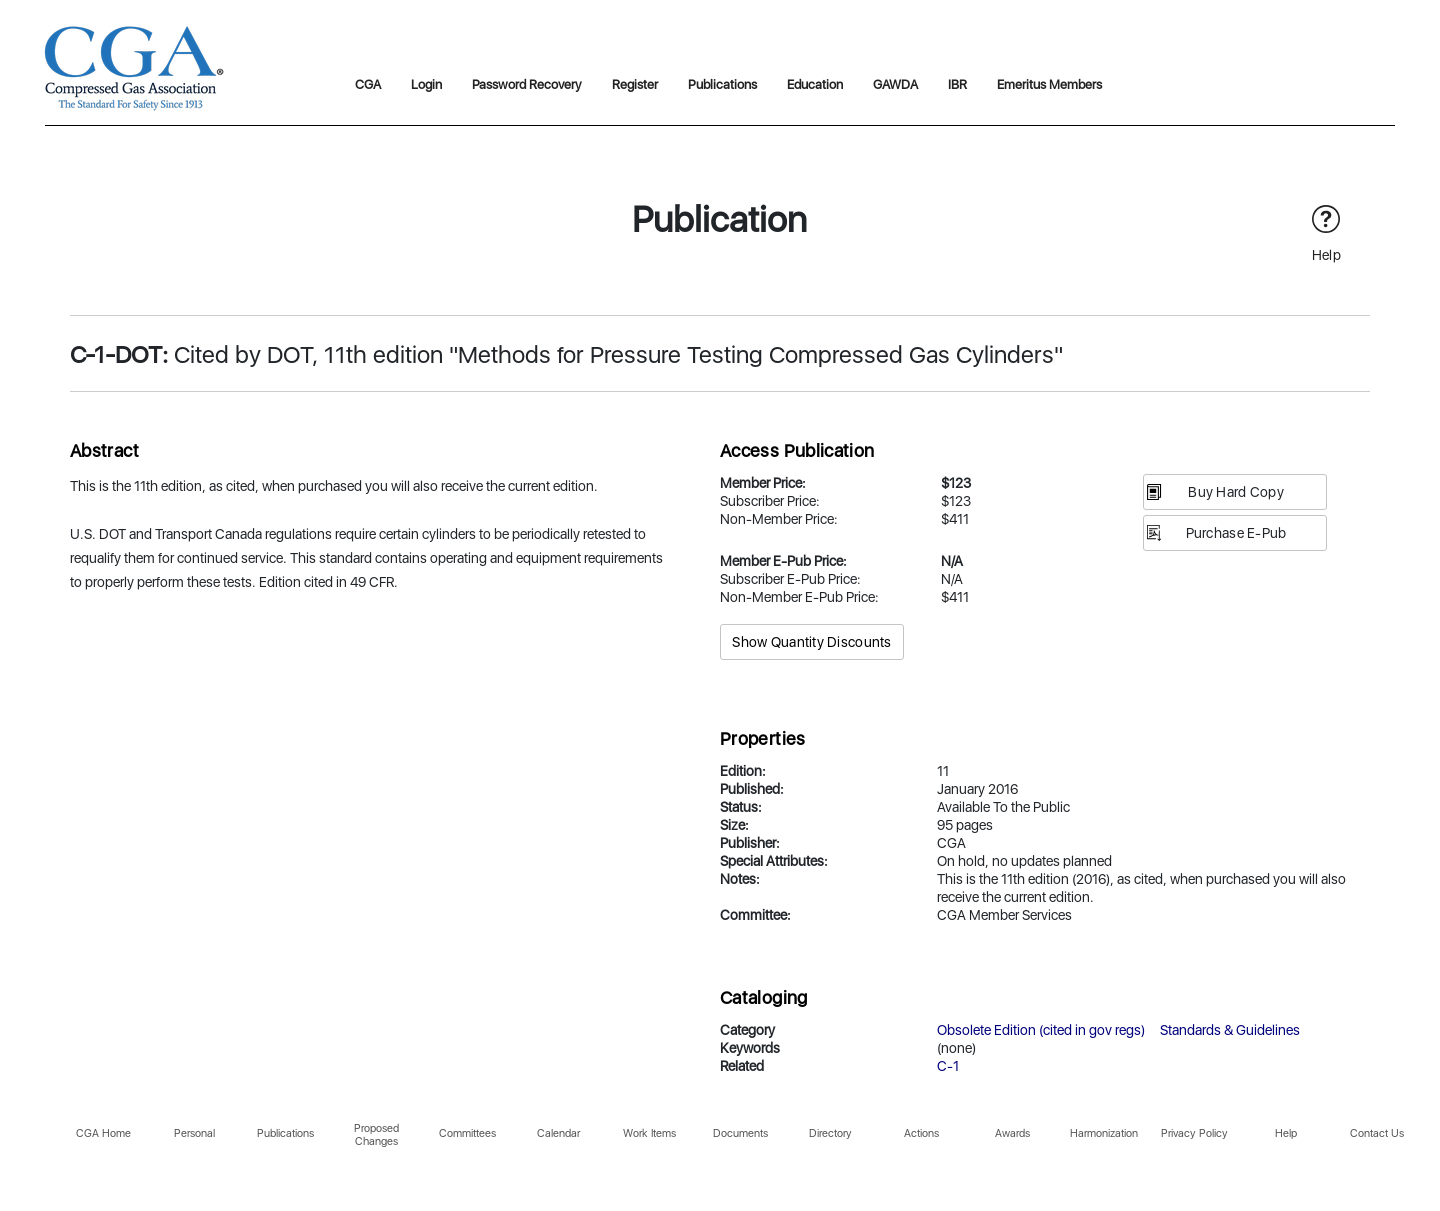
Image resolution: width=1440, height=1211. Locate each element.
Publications (722, 84)
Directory (830, 1133)
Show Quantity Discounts (811, 642)
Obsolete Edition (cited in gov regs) (1041, 1030)
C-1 (948, 1066)
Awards (1012, 1133)
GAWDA (895, 84)
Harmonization (1104, 1133)
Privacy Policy (1194, 1133)
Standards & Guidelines (1230, 1030)
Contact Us (1377, 1133)
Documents (740, 1133)
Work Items (649, 1133)
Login (426, 84)
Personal (194, 1133)
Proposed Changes (376, 1135)
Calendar (558, 1133)
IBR (957, 84)
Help (1286, 1133)
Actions (921, 1133)
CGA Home (103, 1133)
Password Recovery (527, 84)
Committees (467, 1133)
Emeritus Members (1049, 84)
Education (815, 84)
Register (635, 84)
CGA (368, 84)
